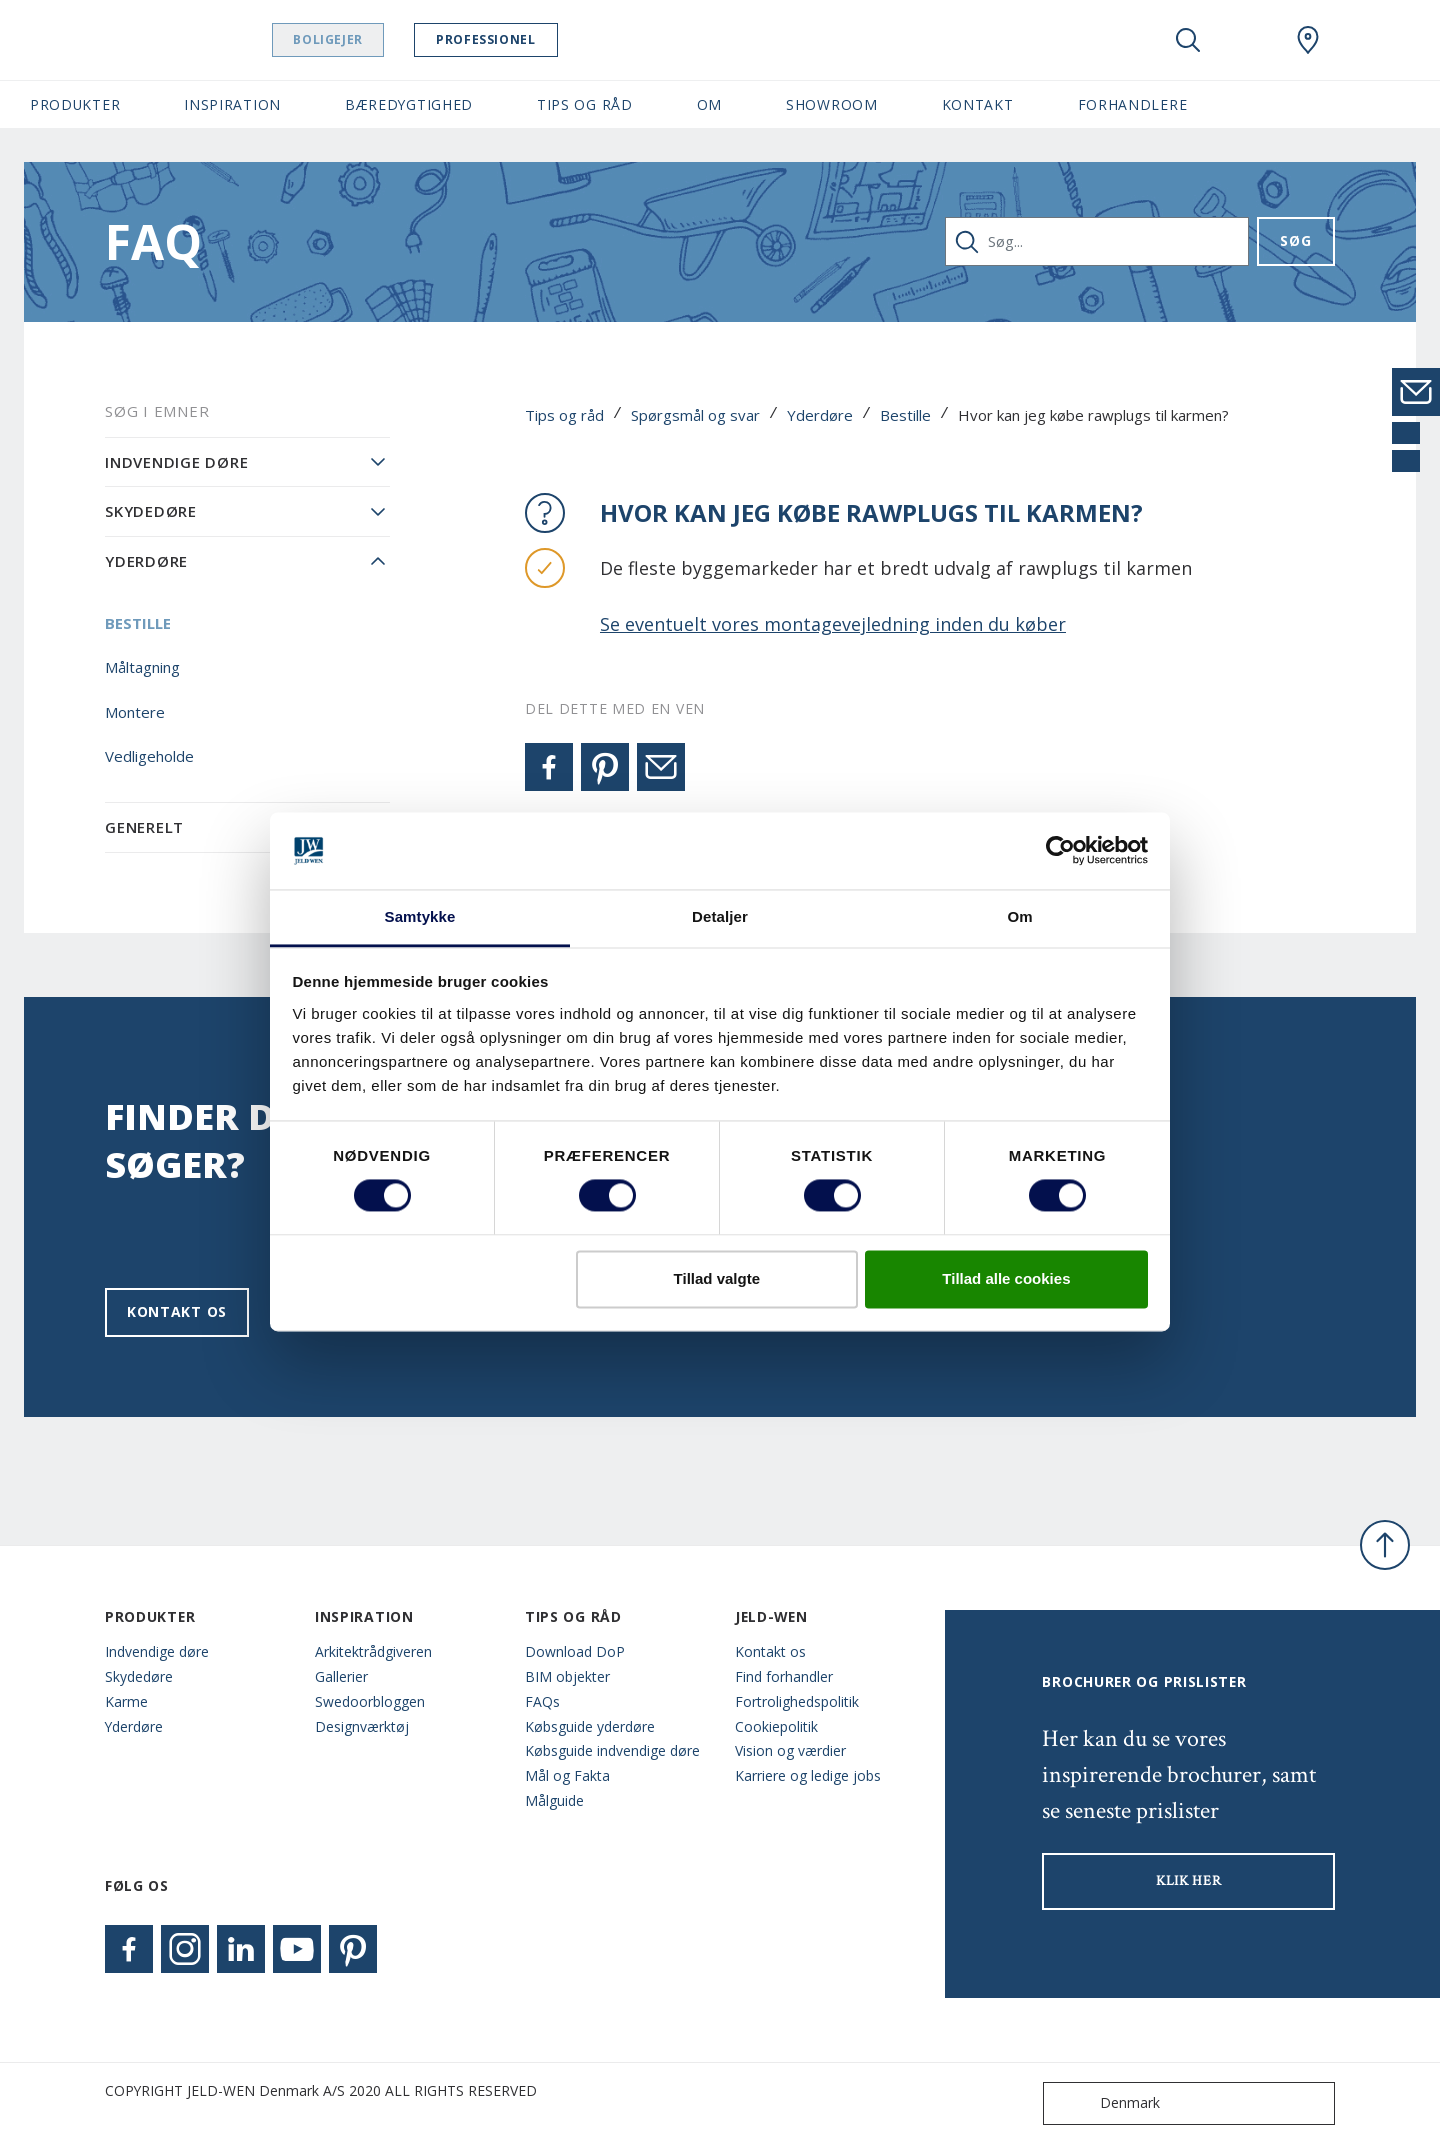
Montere (135, 712)
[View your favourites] (1248, 40)
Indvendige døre (176, 462)
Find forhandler (784, 1676)
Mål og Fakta (567, 1775)
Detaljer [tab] (720, 916)
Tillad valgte (717, 1278)
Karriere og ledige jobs (808, 1775)
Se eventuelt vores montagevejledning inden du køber (833, 624)
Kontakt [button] (978, 104)
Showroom (832, 104)
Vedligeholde (149, 756)
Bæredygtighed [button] (409, 104)
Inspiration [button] (232, 104)
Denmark (1106, 2103)
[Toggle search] (1188, 40)
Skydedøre (151, 511)
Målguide (554, 1800)
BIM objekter (567, 1676)
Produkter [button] (75, 104)
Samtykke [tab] (420, 916)
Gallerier (341, 1676)
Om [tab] (1019, 916)
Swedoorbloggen (370, 1701)
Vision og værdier (790, 1750)
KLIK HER (1189, 1881)
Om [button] (709, 104)
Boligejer (355, 39)
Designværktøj (362, 1726)
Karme (126, 1701)
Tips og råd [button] (585, 104)
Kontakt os (177, 1311)
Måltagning (142, 667)
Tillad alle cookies (1006, 1278)
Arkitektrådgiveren (373, 1651)
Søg (1295, 240)
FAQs (542, 1701)
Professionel (513, 39)
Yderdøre (820, 415)
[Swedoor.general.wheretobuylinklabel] (1308, 40)
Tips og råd (564, 415)
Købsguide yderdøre (590, 1726)
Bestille (905, 415)
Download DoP (575, 1651)
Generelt (144, 827)
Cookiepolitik (776, 1726)
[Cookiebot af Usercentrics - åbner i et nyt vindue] (1060, 851)
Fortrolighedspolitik (797, 1701)
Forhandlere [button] (1133, 104)
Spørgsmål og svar (695, 415)
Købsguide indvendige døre (612, 1750)
